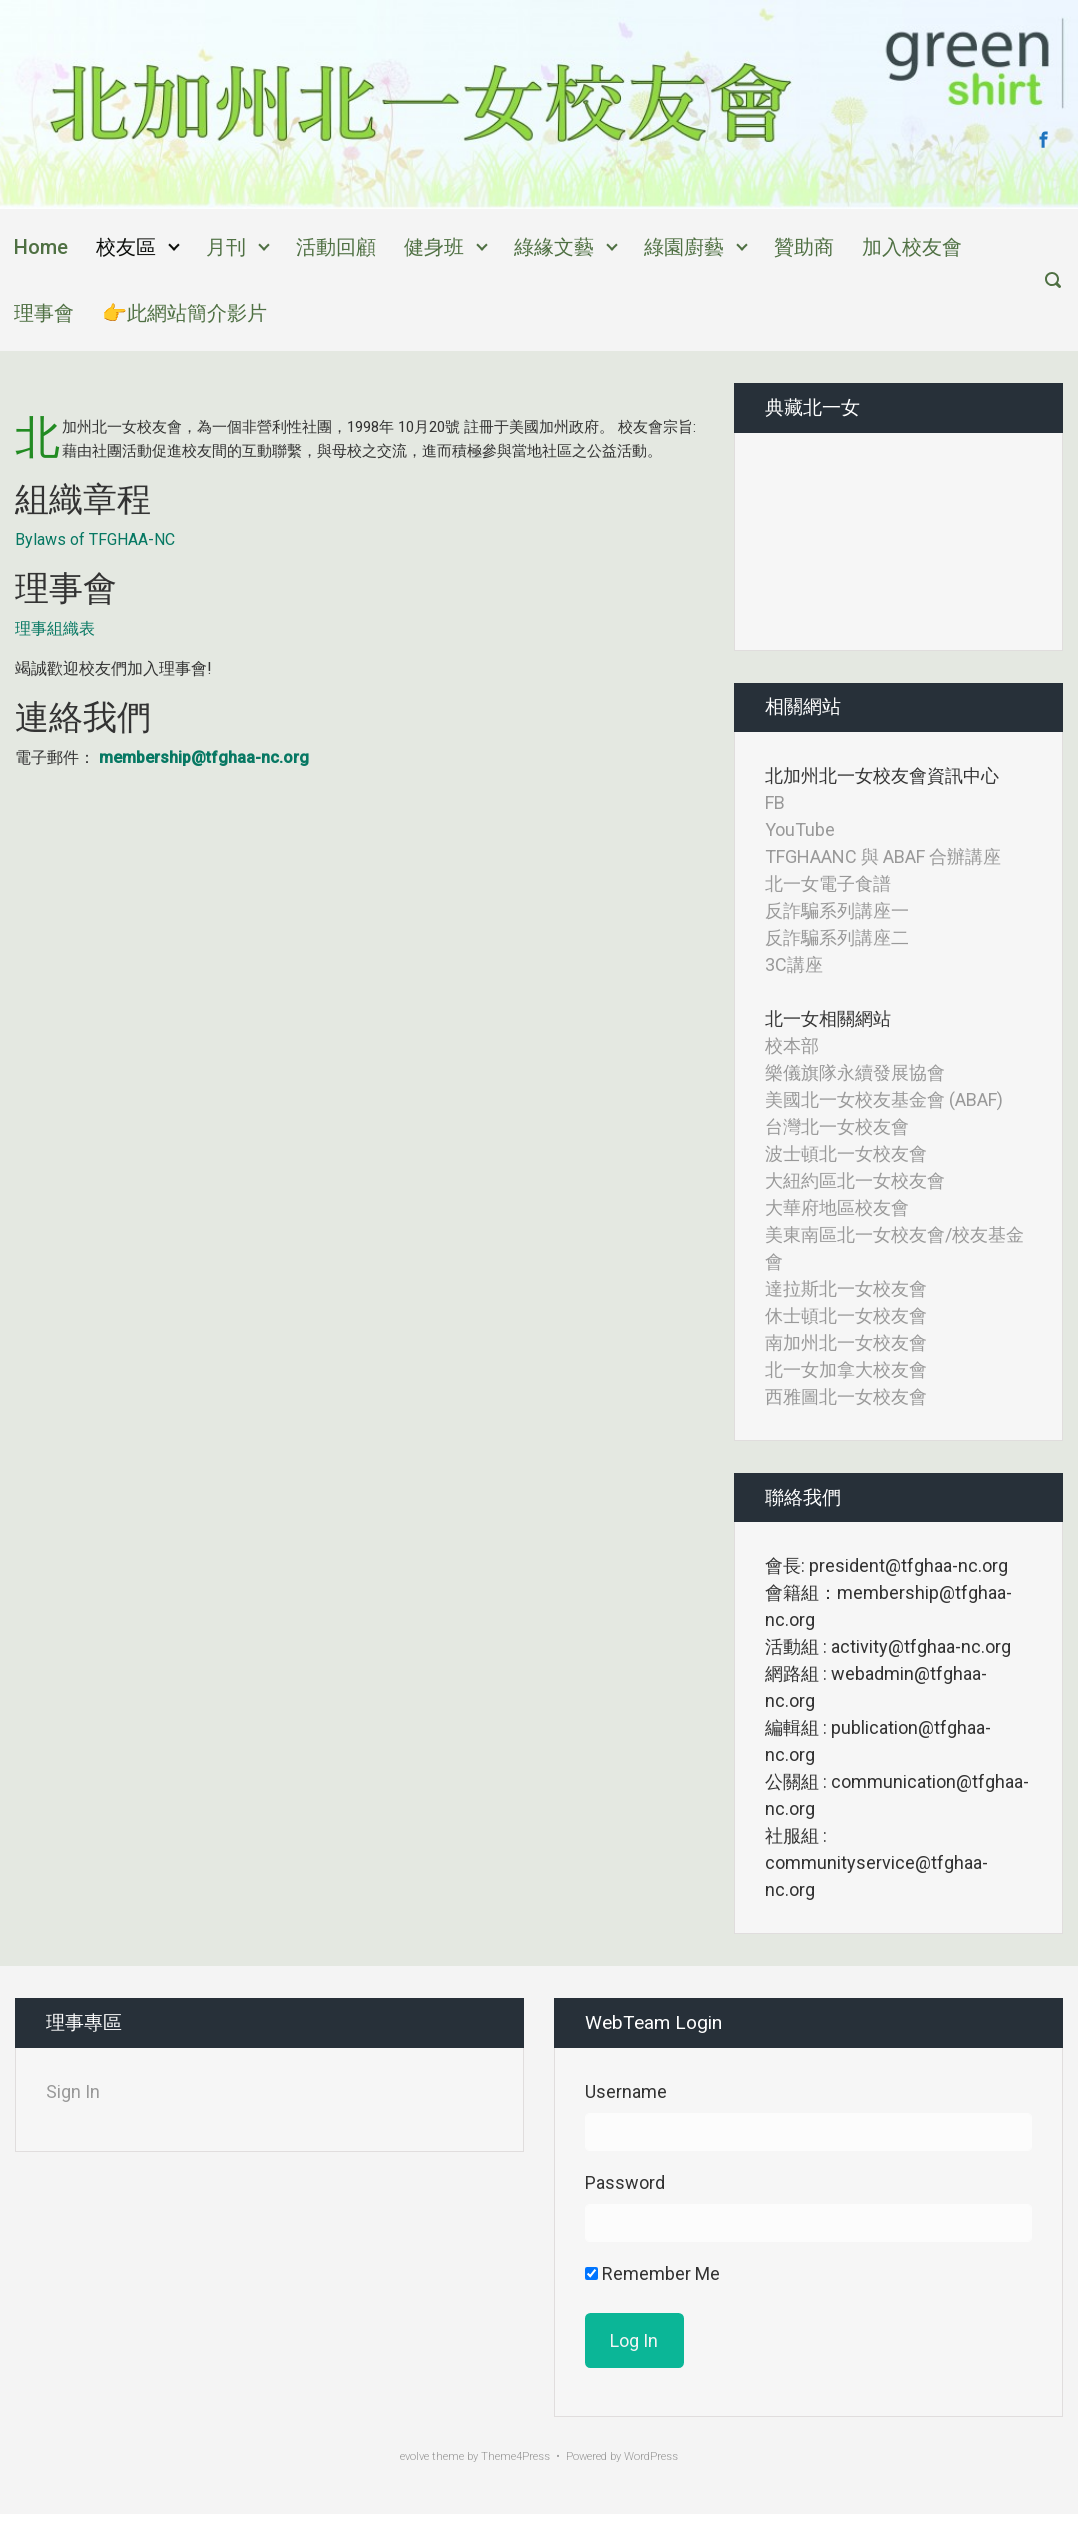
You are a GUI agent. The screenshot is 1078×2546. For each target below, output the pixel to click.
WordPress (651, 2456)
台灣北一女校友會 (837, 1126)
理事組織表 (55, 628)
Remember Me (652, 2273)
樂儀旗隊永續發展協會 (855, 1072)
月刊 (226, 247)
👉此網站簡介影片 (184, 313)
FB (775, 802)
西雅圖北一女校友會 (846, 1396)
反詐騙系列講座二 (837, 937)
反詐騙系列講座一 (837, 910)
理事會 (44, 313)
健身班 (434, 247)
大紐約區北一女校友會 (855, 1180)
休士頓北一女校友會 (846, 1315)
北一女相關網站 (828, 1018)
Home (41, 247)
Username (626, 2091)
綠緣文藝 (554, 247)
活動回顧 (336, 247)
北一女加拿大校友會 (846, 1369)
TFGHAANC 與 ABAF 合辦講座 (883, 856)
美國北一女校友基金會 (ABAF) (884, 1099)
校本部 (792, 1045)
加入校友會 (912, 247)
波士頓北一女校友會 (846, 1153)
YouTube (800, 829)
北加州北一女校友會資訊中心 (882, 775)
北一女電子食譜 (828, 883)
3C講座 (794, 964)
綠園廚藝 (684, 247)
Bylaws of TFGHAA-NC (95, 539)
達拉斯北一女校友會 (846, 1288)
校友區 (126, 247)
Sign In (73, 2091)
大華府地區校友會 (837, 1207)
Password (625, 2182)
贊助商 (804, 247)
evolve (414, 2456)
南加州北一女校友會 (846, 1342)
